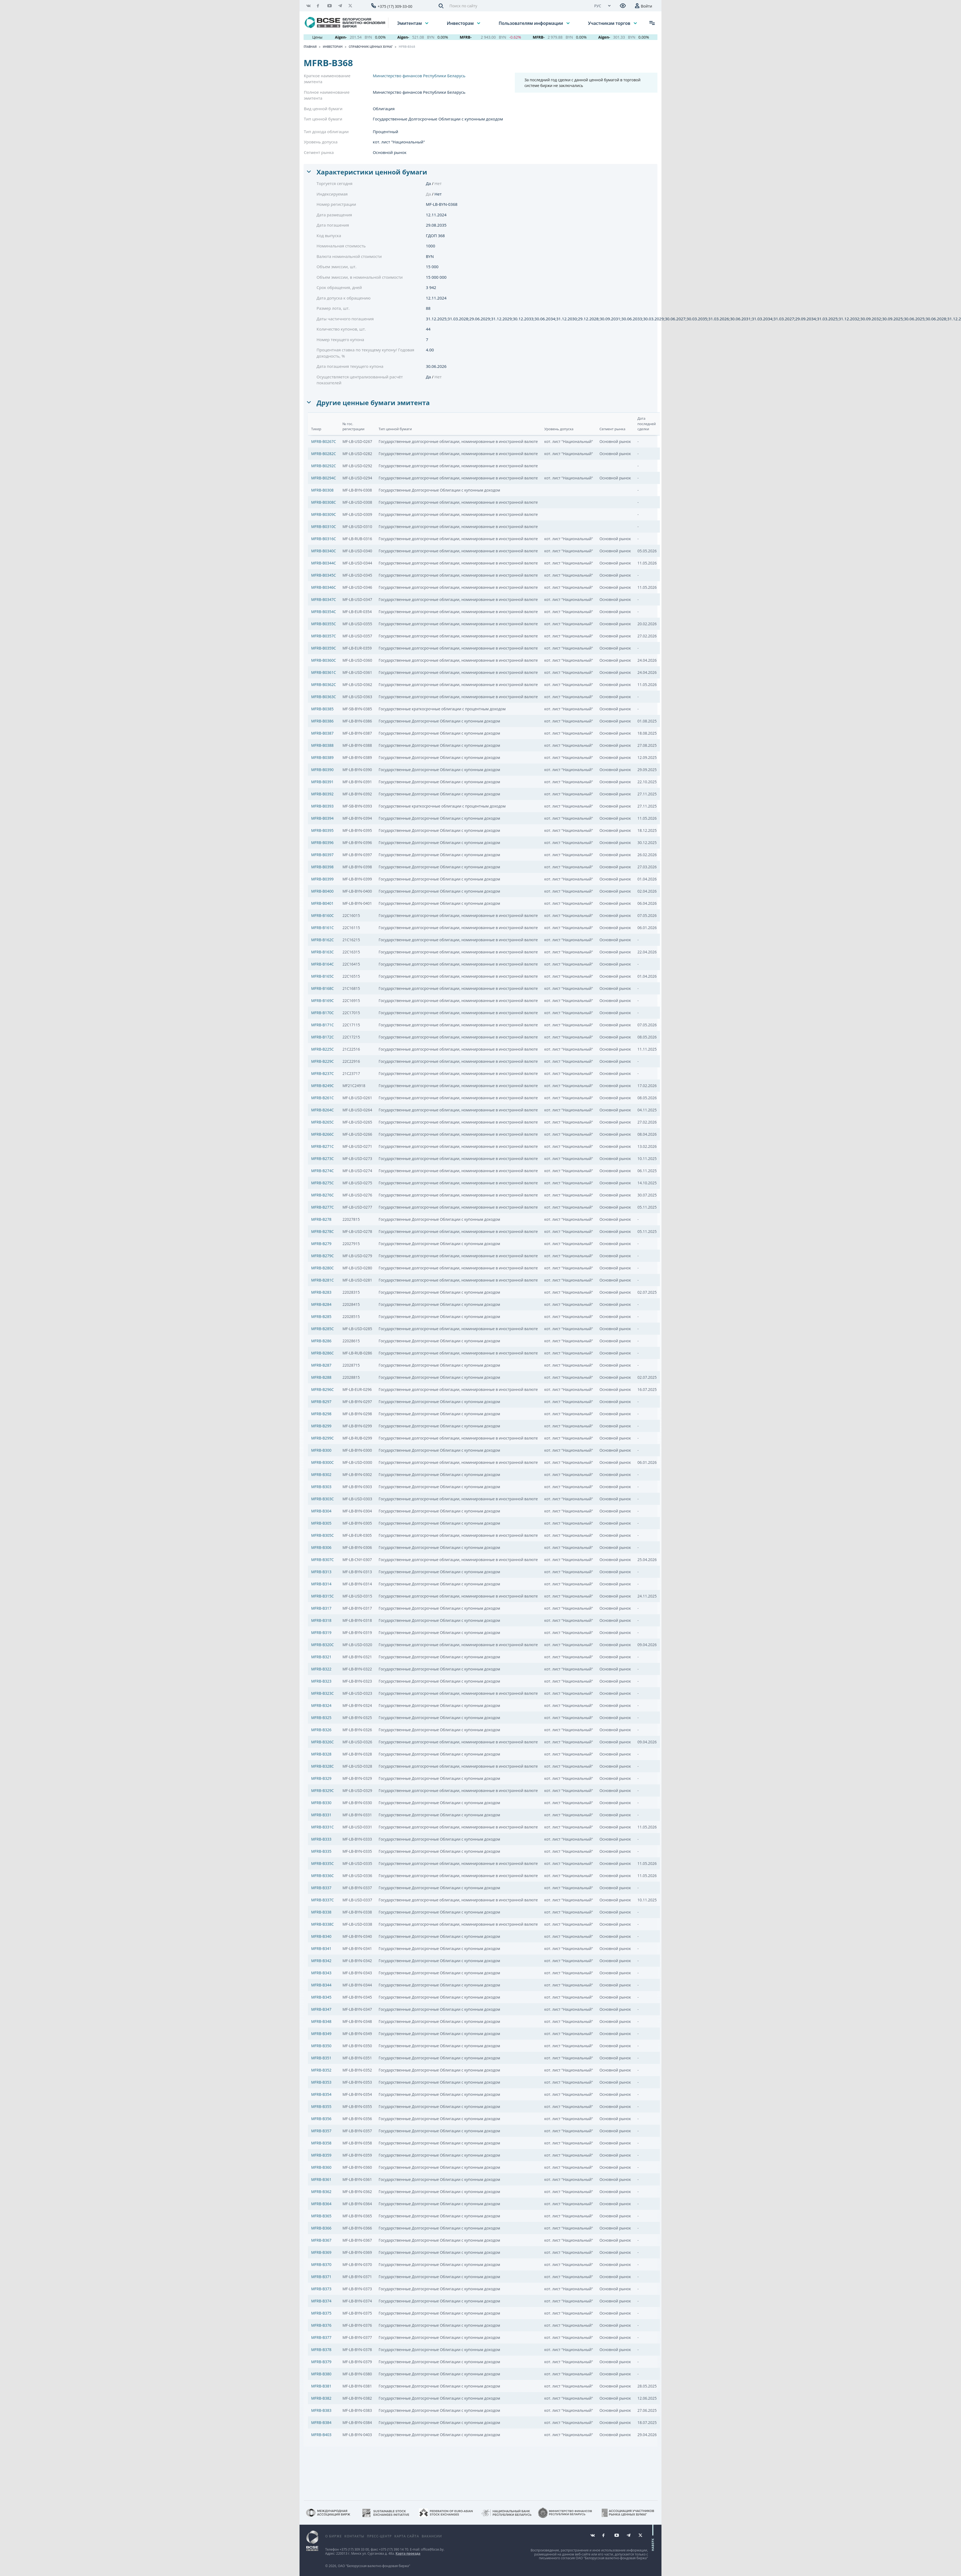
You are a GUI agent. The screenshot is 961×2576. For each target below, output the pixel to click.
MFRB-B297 (321, 1401)
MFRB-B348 (321, 2021)
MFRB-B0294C (323, 477)
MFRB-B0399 (322, 879)
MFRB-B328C (322, 1766)
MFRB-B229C (322, 1061)
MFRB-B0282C (323, 453)
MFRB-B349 (321, 2033)
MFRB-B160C (322, 915)
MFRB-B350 (321, 2045)
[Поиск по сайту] (517, 6)
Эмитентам (410, 23)
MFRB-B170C (322, 1012)
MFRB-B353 (321, 2082)
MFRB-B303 (321, 1486)
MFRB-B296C (322, 1389)
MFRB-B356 (321, 2118)
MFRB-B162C (322, 939)
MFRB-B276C (322, 1195)
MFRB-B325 (321, 1717)
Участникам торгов (609, 23)
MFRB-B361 (321, 2179)
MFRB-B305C (322, 1535)
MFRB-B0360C (323, 660)
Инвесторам (461, 23)
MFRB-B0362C (323, 684)
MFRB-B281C (322, 1280)
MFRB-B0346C (323, 587)
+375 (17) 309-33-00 (395, 6)
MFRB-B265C (322, 1122)
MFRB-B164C (322, 964)
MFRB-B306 (321, 1547)
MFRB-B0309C (323, 514)
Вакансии (432, 2536)
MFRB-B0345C (323, 575)
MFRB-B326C (322, 1741)
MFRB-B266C (322, 1134)
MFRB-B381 (321, 2386)
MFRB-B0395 (322, 830)
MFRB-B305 (321, 1523)
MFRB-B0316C (323, 538)
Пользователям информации (531, 23)
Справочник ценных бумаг (370, 47)
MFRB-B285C (322, 1328)
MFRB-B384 (321, 2422)
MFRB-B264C (322, 1109)
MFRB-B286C (322, 1353)
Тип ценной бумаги (323, 119)
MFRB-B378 (321, 2349)
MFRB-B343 (321, 1972)
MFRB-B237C (322, 1073)
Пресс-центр (379, 2536)
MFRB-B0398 (322, 866)
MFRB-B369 (321, 2252)
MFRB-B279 (321, 1243)
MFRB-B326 (321, 1729)
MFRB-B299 (321, 1425)
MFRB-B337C (322, 1899)
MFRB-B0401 (322, 903)
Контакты (354, 2536)
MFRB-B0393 (322, 806)
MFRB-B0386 (322, 721)
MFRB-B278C (322, 1231)
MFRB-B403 (321, 2434)
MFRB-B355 (321, 2106)
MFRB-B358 (321, 2142)
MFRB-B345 (321, 1997)
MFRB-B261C (322, 1097)
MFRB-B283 (321, 1292)
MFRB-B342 (321, 1960)
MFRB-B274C (322, 1170)
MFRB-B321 (321, 1656)
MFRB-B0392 (322, 793)
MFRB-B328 (321, 1754)
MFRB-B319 (321, 1632)
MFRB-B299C (322, 1438)
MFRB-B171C (322, 1024)
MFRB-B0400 (322, 891)
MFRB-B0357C (323, 635)
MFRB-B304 (321, 1511)
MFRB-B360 (321, 2167)
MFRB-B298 (321, 1413)
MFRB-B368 (407, 47)
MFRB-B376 (321, 2325)
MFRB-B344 (321, 1985)
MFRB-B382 (321, 2398)
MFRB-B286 (321, 1340)
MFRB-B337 (321, 1887)
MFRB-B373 (321, 2288)
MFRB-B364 (321, 2203)
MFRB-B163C (322, 951)
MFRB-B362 (321, 2191)
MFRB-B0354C (323, 611)
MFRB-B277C (322, 1207)
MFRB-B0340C (323, 550)
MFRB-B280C (322, 1267)
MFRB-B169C (322, 1000)
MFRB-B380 (321, 2373)
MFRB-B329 (321, 1778)
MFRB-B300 (321, 1450)
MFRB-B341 (321, 1948)
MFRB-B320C (322, 1644)
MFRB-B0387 (322, 733)
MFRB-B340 (321, 1936)
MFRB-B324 (321, 1705)
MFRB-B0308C (323, 502)
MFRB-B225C (322, 1049)
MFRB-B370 (321, 2264)
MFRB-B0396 (322, 842)
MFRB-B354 (321, 2094)
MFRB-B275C (322, 1182)
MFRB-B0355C (323, 623)
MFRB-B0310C (323, 526)
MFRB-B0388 (322, 745)
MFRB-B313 (321, 1571)
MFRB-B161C (322, 927)
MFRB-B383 (321, 2410)
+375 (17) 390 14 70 (393, 2549)
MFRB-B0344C (323, 563)
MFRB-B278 (321, 1219)
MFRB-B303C (322, 1498)
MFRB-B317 (321, 1608)
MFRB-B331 (321, 1814)
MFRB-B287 (321, 1365)
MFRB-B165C (322, 976)
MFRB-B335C (322, 1863)
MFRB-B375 (321, 2313)
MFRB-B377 (321, 2337)
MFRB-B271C (322, 1146)
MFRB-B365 (321, 2215)
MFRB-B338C (322, 1924)
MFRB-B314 (321, 1583)
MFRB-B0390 (322, 769)
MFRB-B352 (321, 2070)
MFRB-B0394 (322, 818)
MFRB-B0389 (322, 757)
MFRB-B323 (321, 1681)
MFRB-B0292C (323, 465)
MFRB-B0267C (323, 441)
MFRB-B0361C (323, 672)
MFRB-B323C (322, 1693)
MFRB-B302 (321, 1474)
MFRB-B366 (321, 2228)
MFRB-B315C (322, 1596)
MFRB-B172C (322, 1037)
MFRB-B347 (321, 2009)
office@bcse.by (432, 2549)
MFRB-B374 (321, 2300)
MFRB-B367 (321, 2240)
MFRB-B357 (321, 2130)
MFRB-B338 (321, 1912)
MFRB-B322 (321, 1669)
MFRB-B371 (321, 2276)
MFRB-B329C (322, 1790)
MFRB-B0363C (323, 696)
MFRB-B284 (321, 1304)
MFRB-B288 (321, 1377)
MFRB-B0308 (322, 490)
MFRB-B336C (322, 1875)
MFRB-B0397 (322, 854)
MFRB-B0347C (323, 599)
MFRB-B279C (322, 1255)
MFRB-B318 (321, 1620)
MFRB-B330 (321, 1802)
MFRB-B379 (321, 2361)
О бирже (333, 2536)
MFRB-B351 (321, 2057)
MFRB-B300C (322, 1462)
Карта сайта (406, 2536)
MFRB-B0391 (322, 781)
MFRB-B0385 (322, 708)
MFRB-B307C (322, 1559)
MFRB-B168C (322, 988)
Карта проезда (408, 2553)
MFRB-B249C (322, 1085)
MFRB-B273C (322, 1158)
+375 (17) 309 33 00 (354, 2549)
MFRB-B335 (321, 1851)
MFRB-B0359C (323, 648)
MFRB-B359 (321, 2155)
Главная (310, 47)
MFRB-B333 (321, 1839)
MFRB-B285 (321, 1316)
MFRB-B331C (322, 1827)
